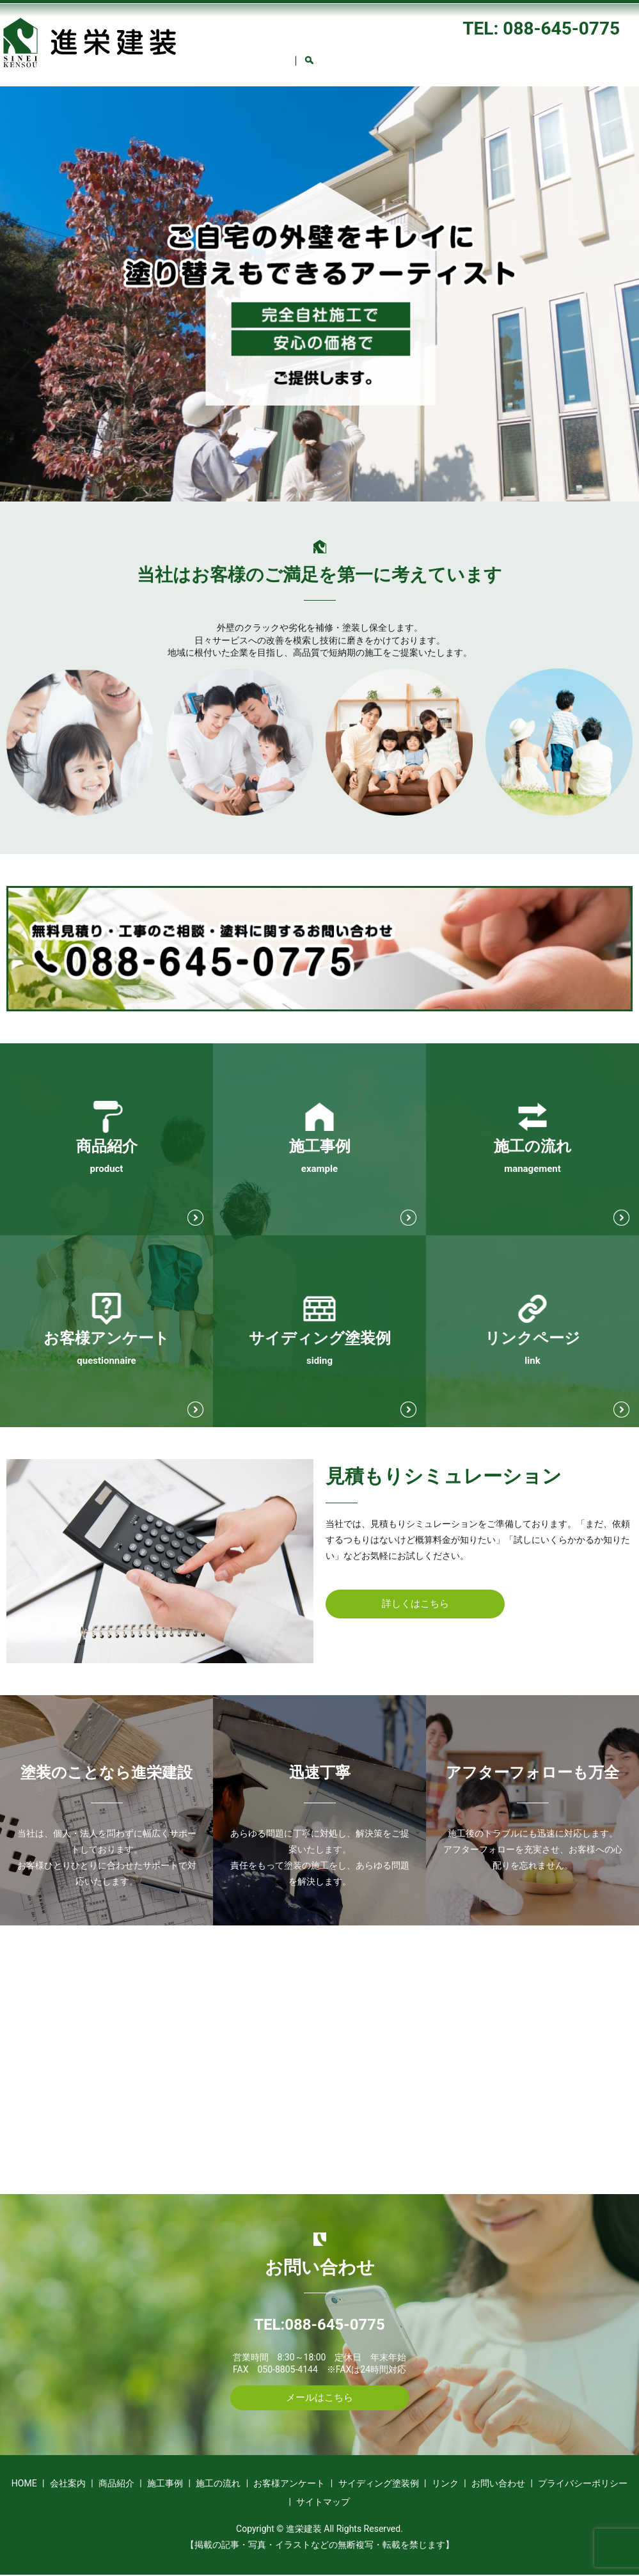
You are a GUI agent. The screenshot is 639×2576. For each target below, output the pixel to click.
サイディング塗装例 (233, 66)
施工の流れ (455, 48)
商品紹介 (325, 48)
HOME (205, 48)
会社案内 (263, 48)
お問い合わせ (380, 66)
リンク (313, 66)
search (441, 64)
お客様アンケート (540, 48)
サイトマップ (323, 2504)
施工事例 (388, 48)
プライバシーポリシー (582, 2484)
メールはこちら (320, 2398)
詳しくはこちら (415, 1605)
